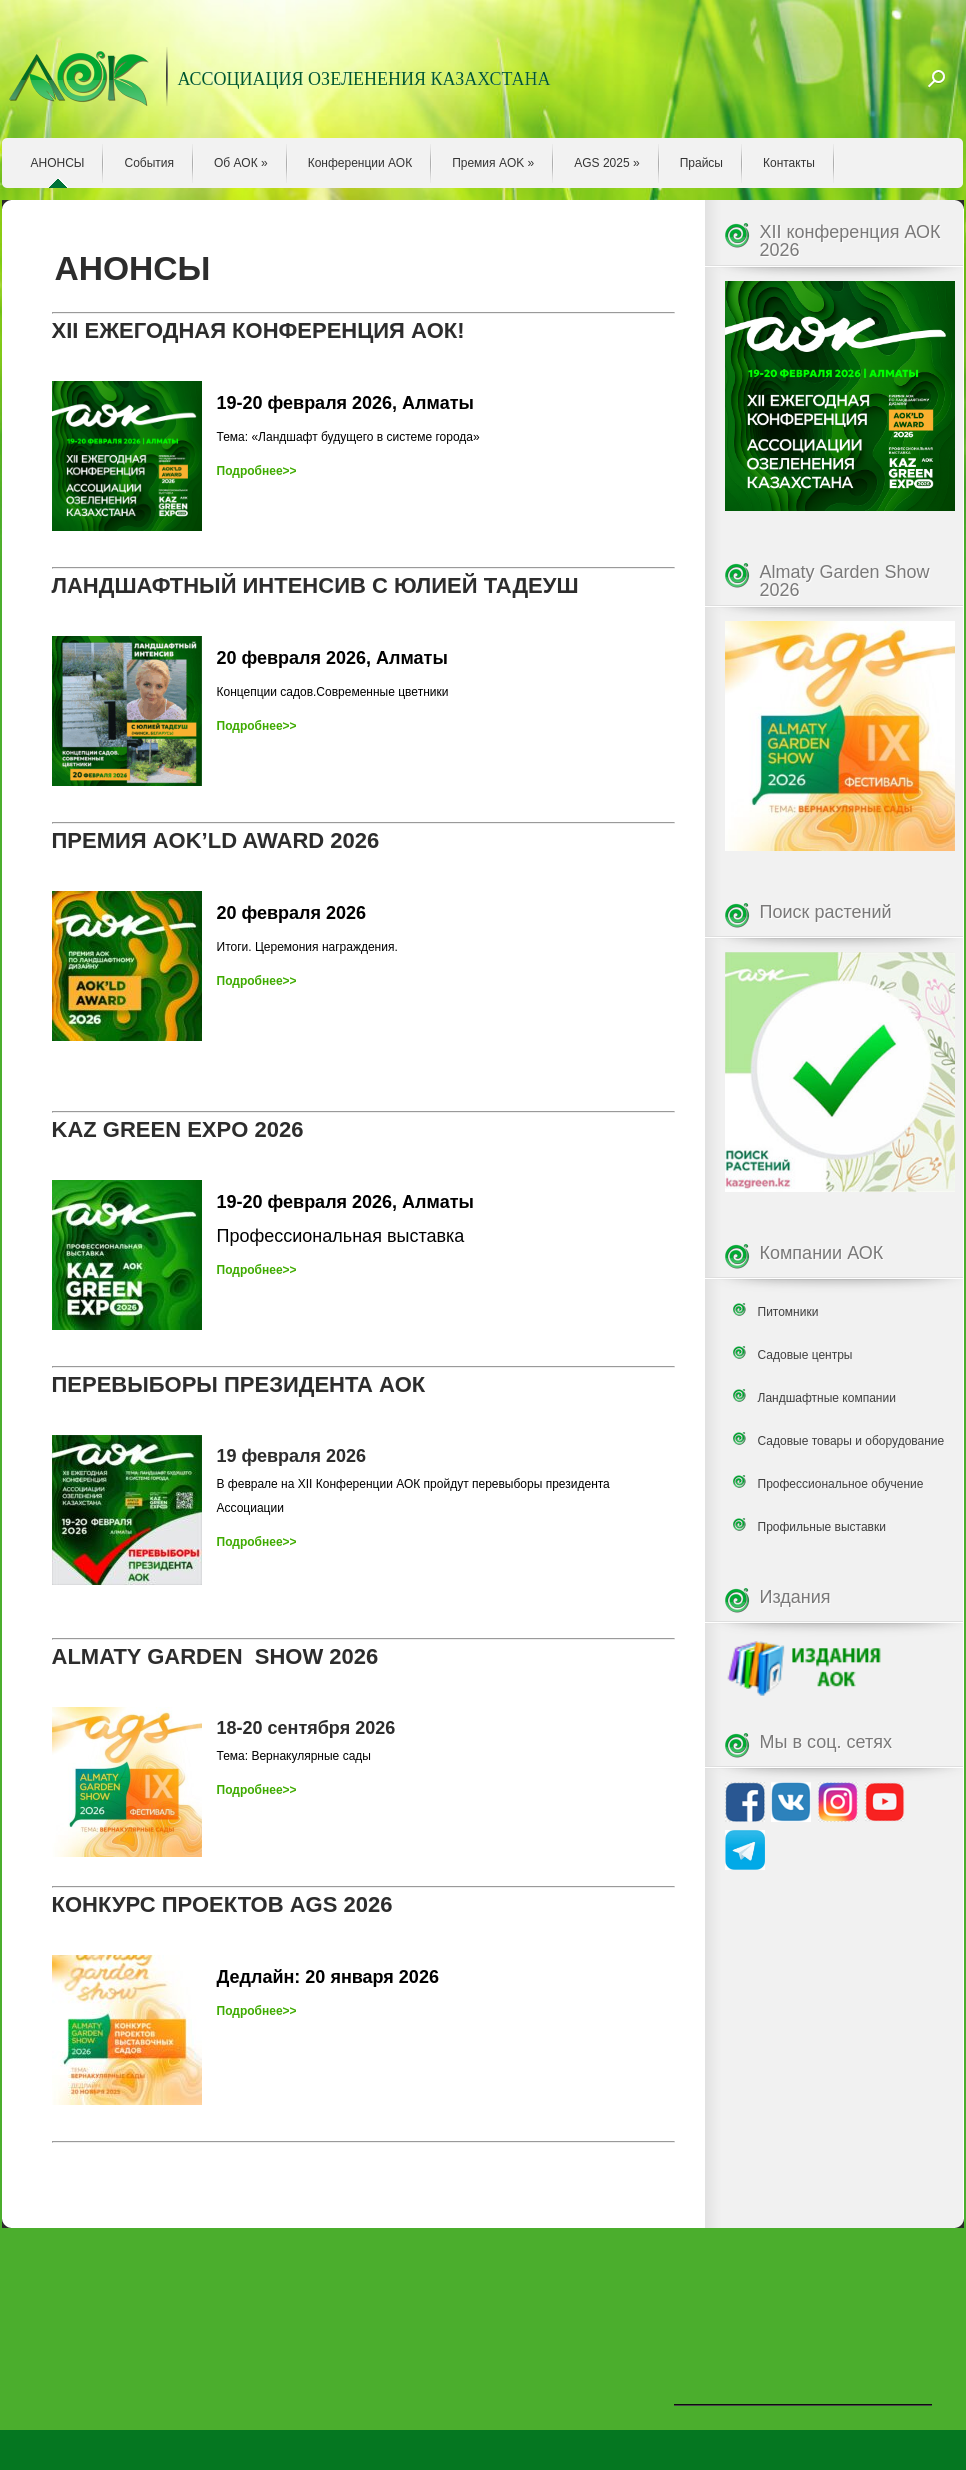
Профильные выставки (822, 1527)
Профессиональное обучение (841, 1484)
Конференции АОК (360, 163)
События (149, 163)
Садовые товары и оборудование (851, 1441)
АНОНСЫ (58, 163)
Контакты (789, 163)
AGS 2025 (606, 163)
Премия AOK (493, 163)
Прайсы (701, 163)
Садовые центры (805, 1355)
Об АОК (241, 163)
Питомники (788, 1312)
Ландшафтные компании (827, 1398)
